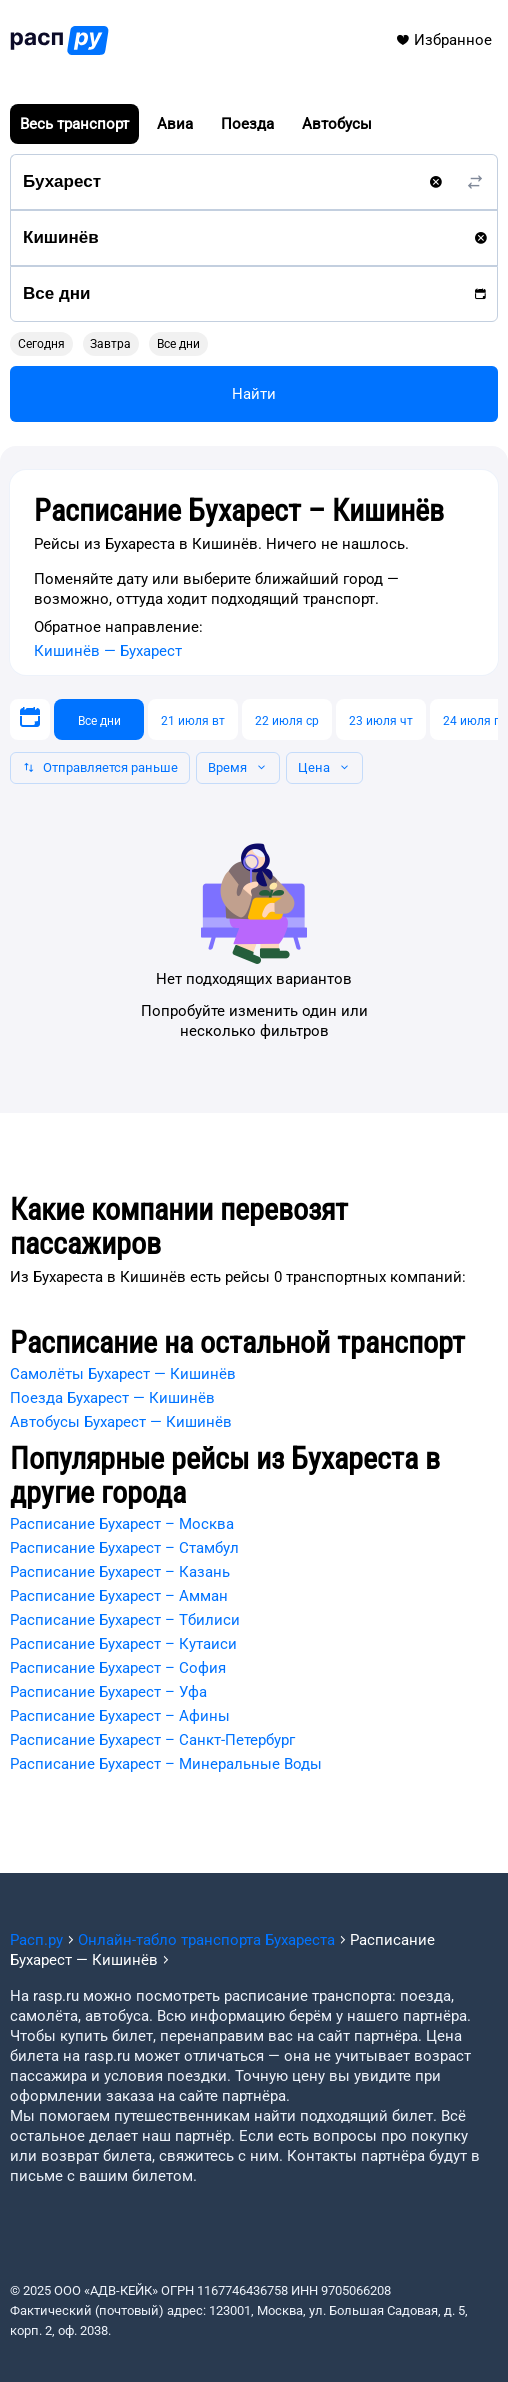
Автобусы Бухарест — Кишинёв (121, 1422)
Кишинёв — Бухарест (108, 651)
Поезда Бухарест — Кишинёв (112, 1398)
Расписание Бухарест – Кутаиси (123, 1644)
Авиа (175, 124)
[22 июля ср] (287, 719)
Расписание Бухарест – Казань (120, 1572)
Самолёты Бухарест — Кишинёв (123, 1374)
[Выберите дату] (30, 719)
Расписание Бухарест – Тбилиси (125, 1620)
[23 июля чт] (381, 719)
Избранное (443, 40)
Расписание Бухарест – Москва (122, 1524)
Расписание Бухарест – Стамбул (124, 1548)
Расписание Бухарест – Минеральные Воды (166, 1764)
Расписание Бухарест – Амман (119, 1596)
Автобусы (337, 124)
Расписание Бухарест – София (118, 1668)
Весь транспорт (74, 124)
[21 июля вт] (193, 719)
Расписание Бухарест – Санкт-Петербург (152, 1740)
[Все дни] (99, 719)
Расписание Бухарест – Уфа (108, 1692)
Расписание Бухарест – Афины (120, 1716)
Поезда (247, 124)
